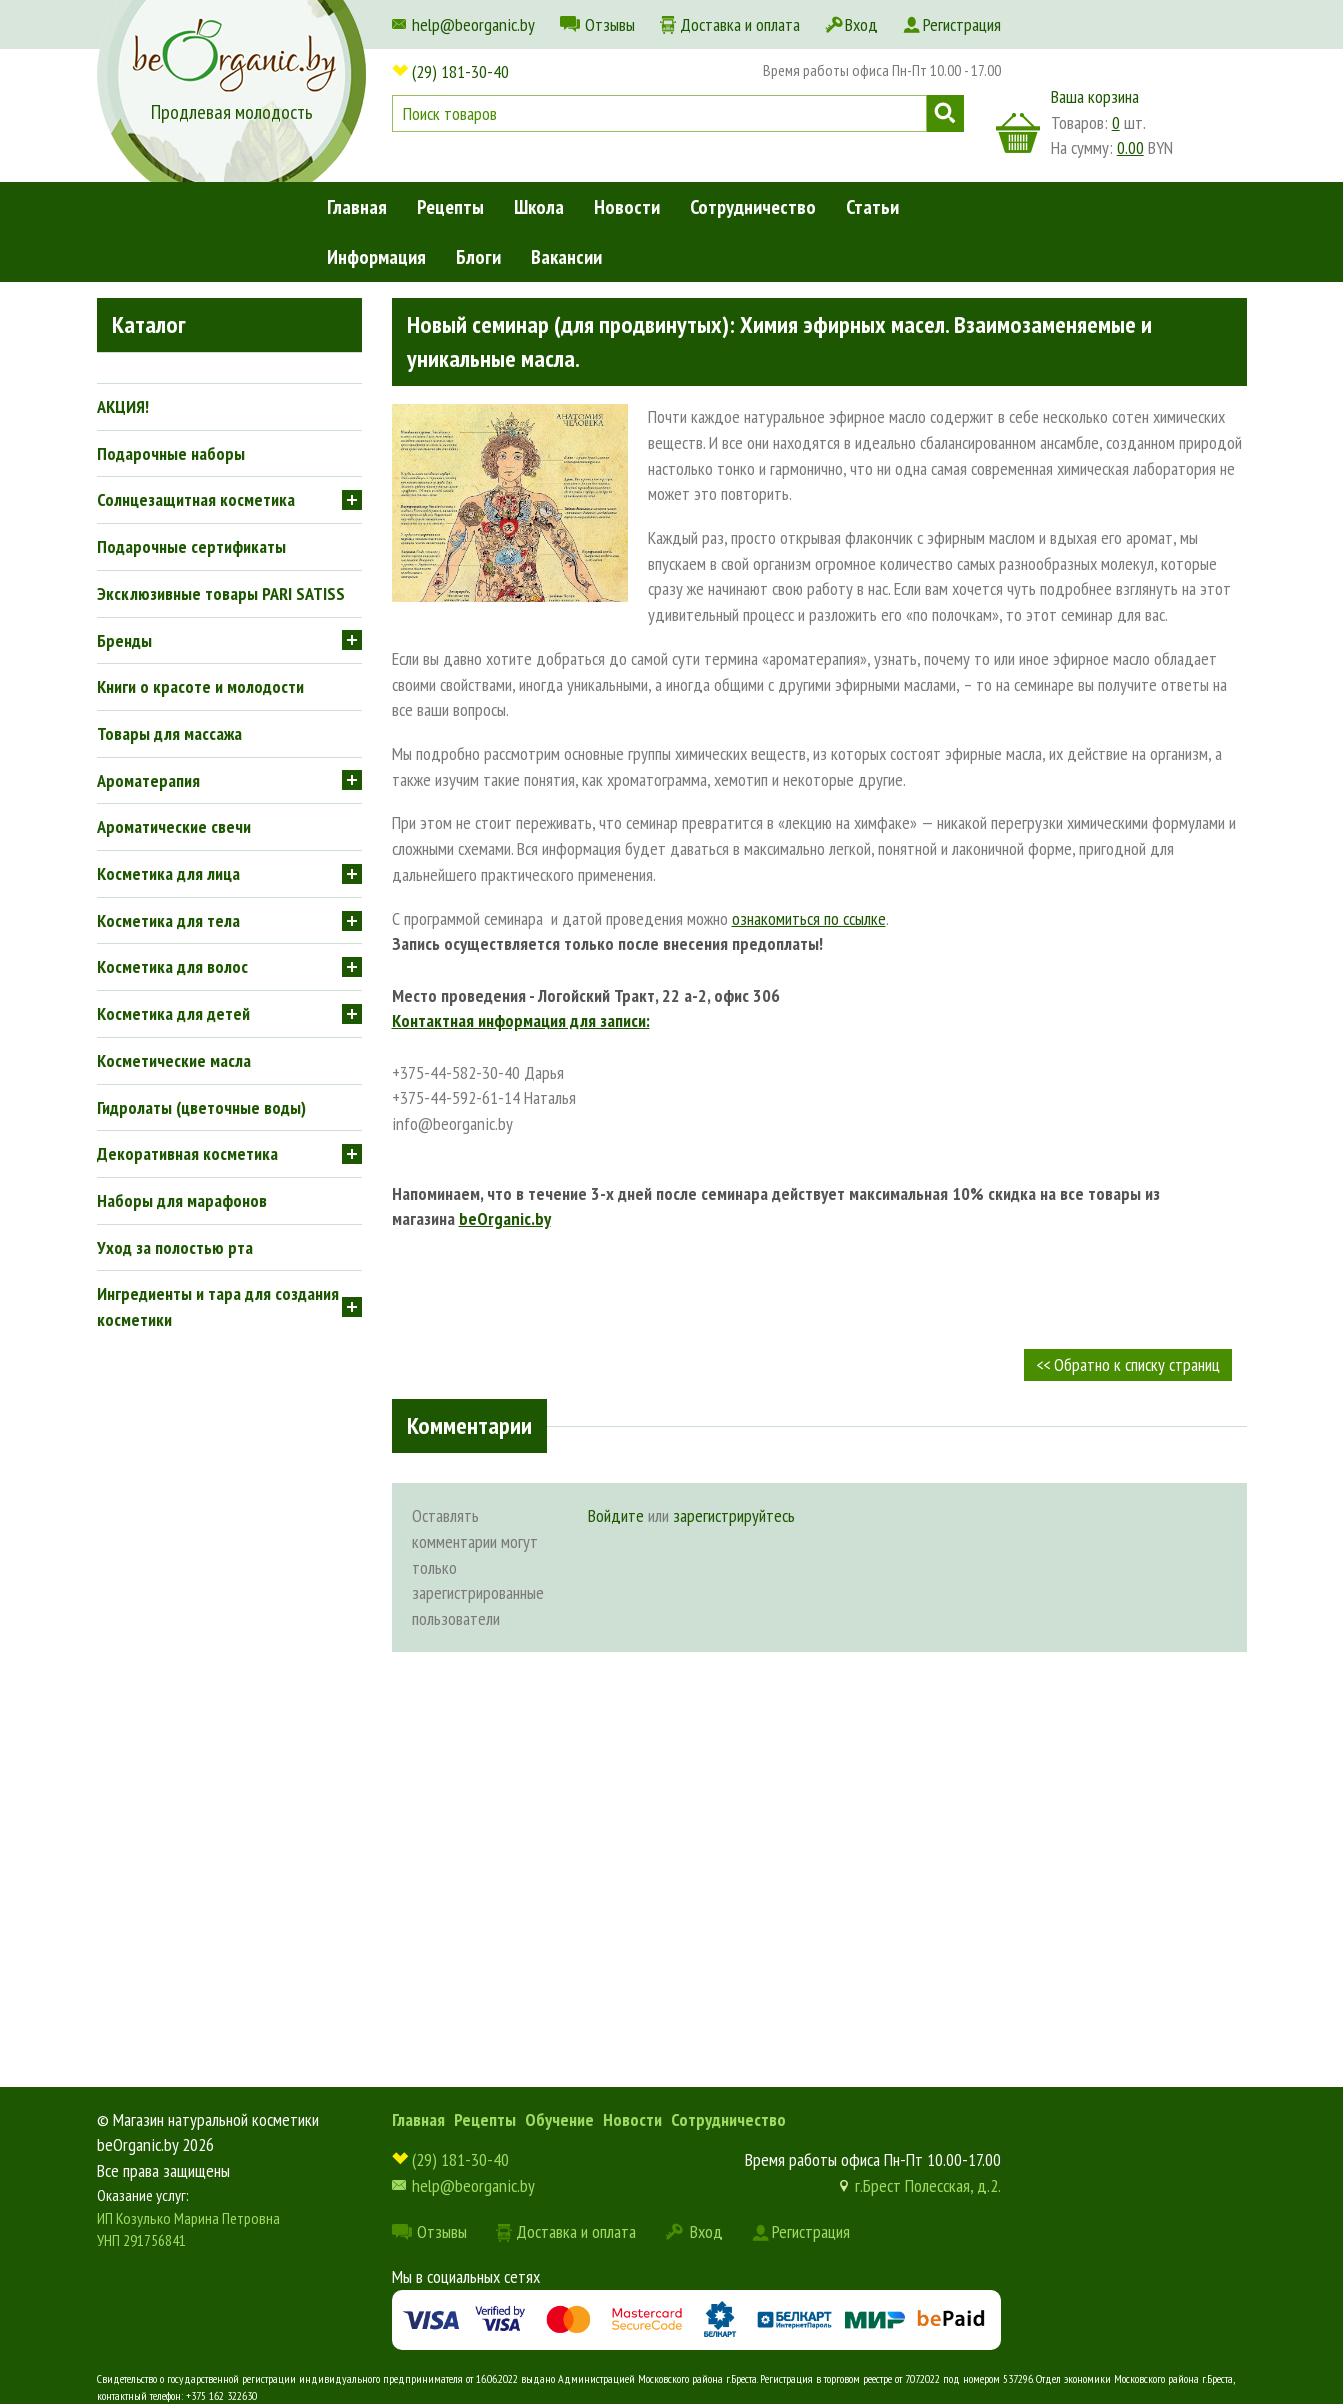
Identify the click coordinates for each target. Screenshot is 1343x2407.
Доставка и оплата (740, 24)
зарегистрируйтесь (734, 1515)
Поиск (945, 113)
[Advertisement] (819, 1822)
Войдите (616, 1515)
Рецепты (450, 207)
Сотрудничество (753, 207)
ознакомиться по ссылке (809, 918)
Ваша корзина (1095, 96)
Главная (357, 207)
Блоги (478, 257)
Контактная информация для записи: (521, 1020)
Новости (627, 207)
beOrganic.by (505, 1218)
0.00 (1130, 147)
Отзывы (610, 24)
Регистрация (962, 24)
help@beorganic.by (473, 24)
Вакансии (566, 257)
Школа (539, 207)
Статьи (872, 207)
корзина (1018, 133)
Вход (861, 24)
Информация (376, 257)
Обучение (559, 2119)
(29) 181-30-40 (460, 71)
